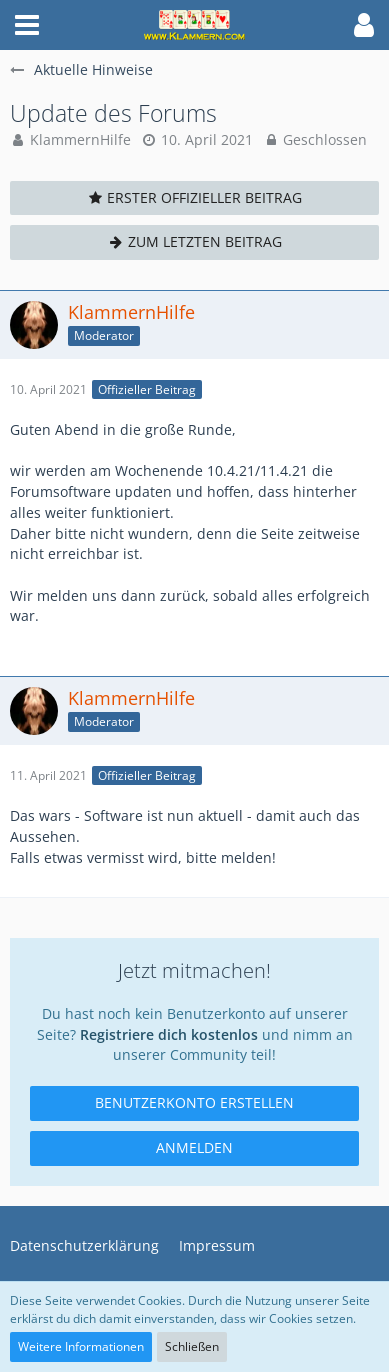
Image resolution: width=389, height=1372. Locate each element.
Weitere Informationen (81, 1346)
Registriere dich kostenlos (169, 1034)
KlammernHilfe (80, 139)
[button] (27, 25)
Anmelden (194, 1147)
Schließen (192, 1346)
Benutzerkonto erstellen (194, 1102)
